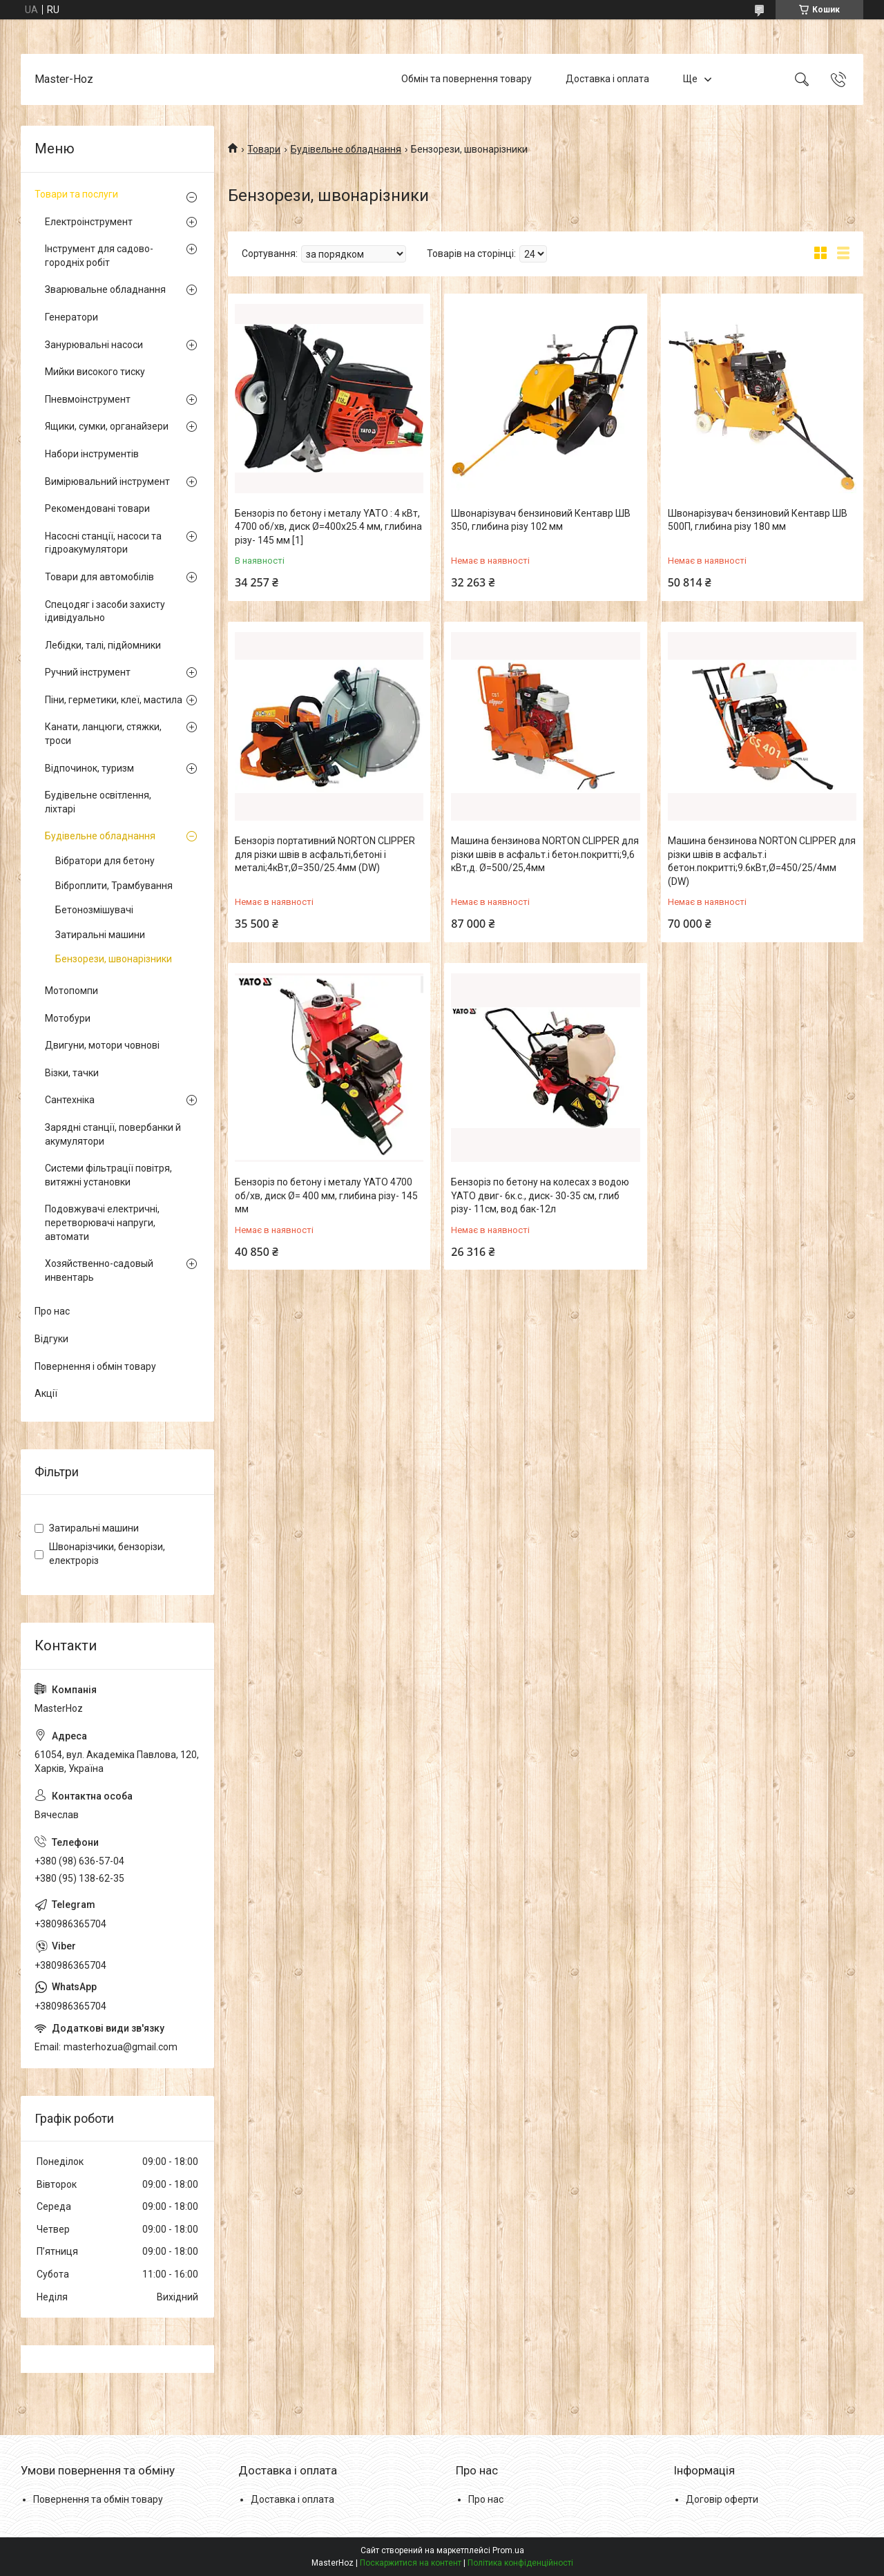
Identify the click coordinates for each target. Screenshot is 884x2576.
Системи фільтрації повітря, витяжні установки (108, 1175)
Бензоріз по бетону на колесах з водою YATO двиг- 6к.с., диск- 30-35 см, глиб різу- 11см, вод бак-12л (540, 1195)
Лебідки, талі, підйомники (103, 645)
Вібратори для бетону (105, 860)
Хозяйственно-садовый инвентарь (99, 1270)
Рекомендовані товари (97, 508)
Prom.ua (508, 2550)
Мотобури (67, 1018)
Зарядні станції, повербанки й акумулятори (113, 1134)
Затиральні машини (100, 934)
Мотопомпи (71, 990)
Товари (263, 149)
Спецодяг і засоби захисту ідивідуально (105, 611)
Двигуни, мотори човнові (102, 1045)
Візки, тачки (72, 1072)
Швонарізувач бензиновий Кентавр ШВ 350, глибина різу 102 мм (541, 520)
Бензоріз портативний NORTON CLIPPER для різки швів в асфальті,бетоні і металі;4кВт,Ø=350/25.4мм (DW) (325, 854)
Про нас (52, 1311)
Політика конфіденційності (520, 2563)
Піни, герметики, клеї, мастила (113, 699)
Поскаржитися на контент (410, 2563)
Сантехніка (70, 1099)
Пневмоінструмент (88, 399)
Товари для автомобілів (99, 576)
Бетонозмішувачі (94, 909)
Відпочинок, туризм (89, 768)
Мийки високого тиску (95, 371)
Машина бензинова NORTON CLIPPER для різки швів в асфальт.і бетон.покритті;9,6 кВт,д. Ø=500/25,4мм (545, 854)
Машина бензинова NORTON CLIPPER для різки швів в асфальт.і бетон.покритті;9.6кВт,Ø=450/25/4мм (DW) (762, 861)
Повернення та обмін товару (98, 2499)
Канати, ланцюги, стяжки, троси (103, 733)
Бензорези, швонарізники (113, 958)
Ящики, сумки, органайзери (107, 426)
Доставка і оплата (607, 78)
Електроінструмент (89, 221)
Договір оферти (722, 2499)
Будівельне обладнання (346, 149)
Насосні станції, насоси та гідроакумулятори (103, 543)
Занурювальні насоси (94, 344)
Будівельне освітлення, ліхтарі (98, 802)
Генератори (71, 317)
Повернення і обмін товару (95, 1366)
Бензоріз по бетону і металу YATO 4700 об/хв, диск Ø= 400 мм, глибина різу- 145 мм (326, 1195)
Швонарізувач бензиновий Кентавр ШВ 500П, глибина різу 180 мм (757, 520)
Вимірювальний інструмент (107, 481)
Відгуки (51, 1338)
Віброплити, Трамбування (114, 885)
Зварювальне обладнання (105, 289)
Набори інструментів (92, 453)
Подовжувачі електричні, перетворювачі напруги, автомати (102, 1222)
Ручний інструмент (88, 672)
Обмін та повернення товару (466, 78)
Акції (46, 1393)
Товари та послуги (76, 194)
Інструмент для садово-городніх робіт (99, 255)
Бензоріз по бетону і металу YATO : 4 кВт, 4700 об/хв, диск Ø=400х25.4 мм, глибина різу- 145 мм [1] (328, 527)
